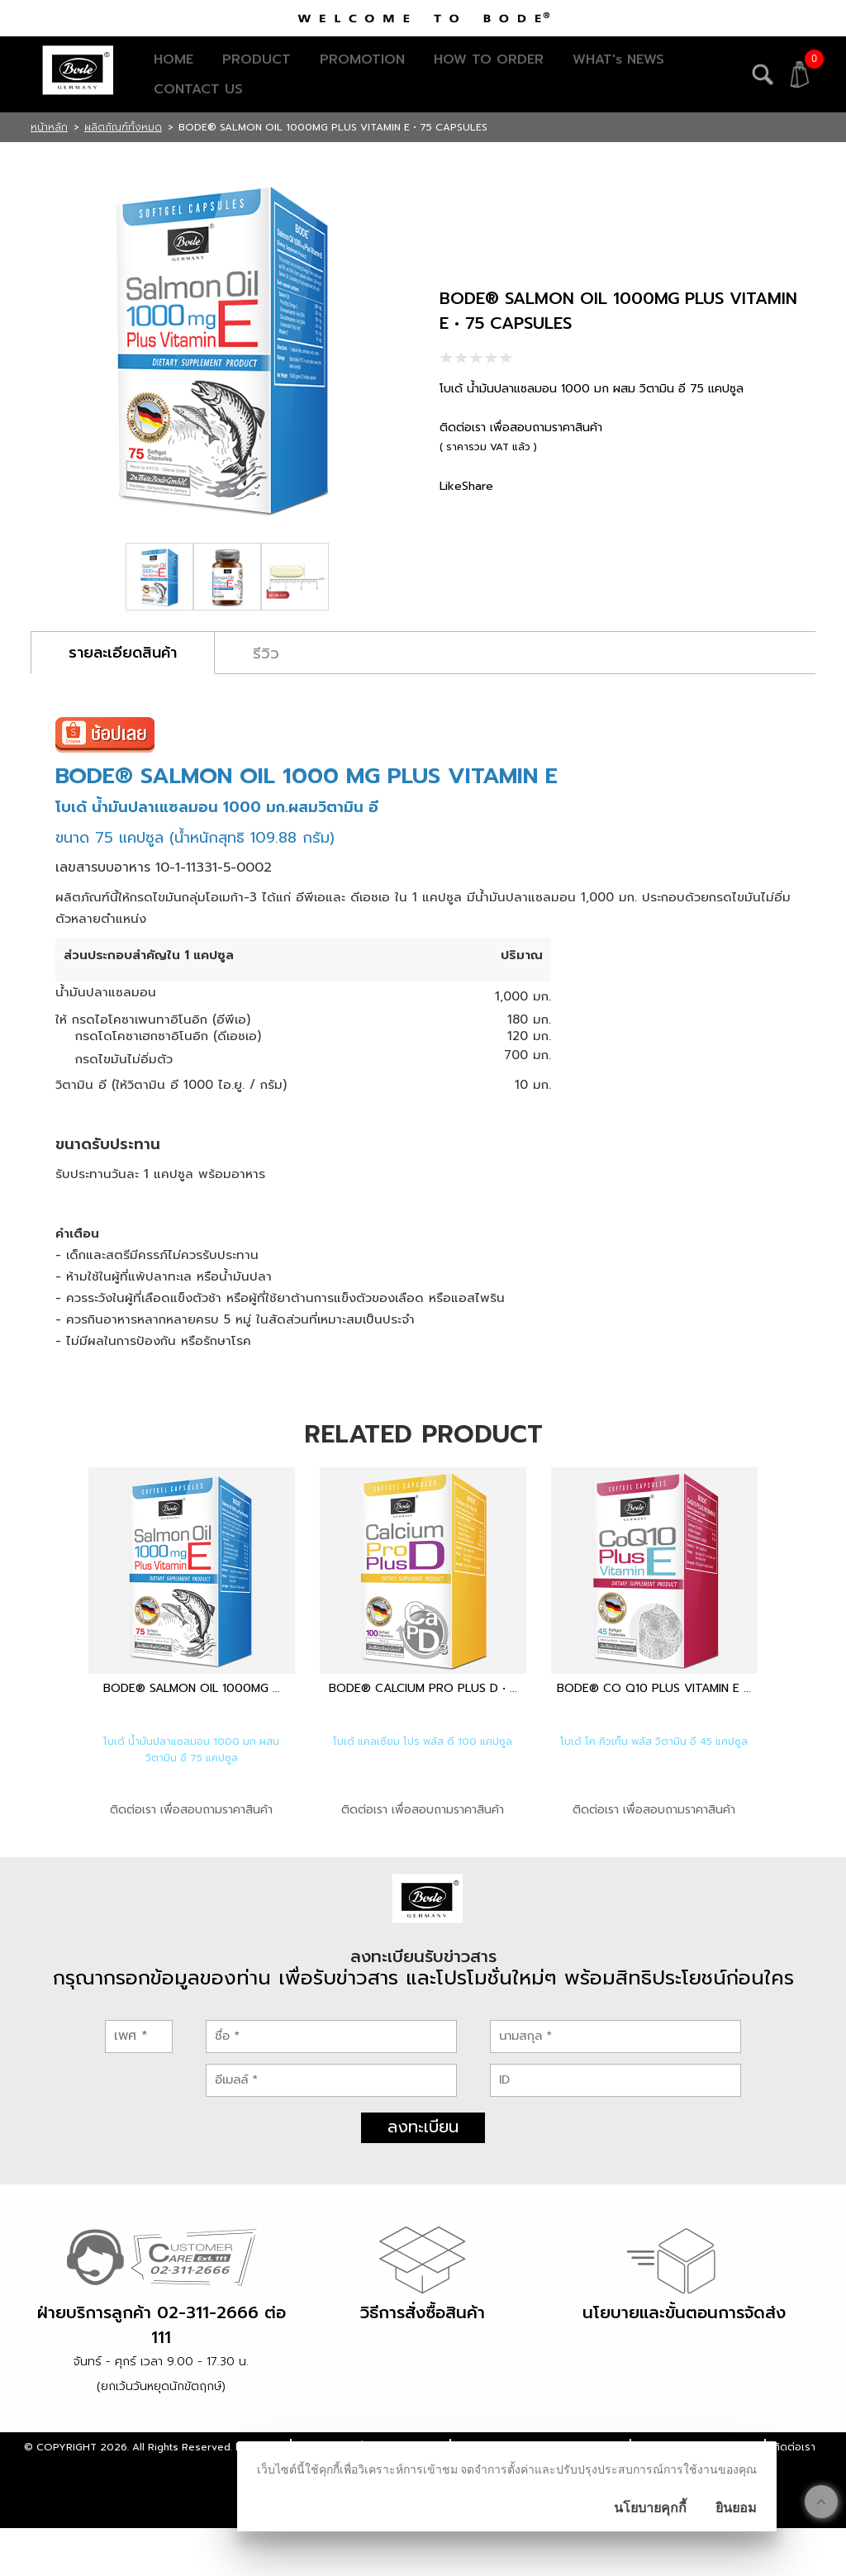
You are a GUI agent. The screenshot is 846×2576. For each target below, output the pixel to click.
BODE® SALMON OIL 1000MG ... (191, 1688)
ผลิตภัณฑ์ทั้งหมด (123, 127)
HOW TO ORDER (489, 59)
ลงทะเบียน (423, 2174)
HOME (173, 59)
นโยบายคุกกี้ (650, 2508)
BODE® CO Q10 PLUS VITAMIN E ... (654, 1688)
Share (477, 486)
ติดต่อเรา (793, 2495)
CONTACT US (198, 89)
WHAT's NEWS (618, 59)
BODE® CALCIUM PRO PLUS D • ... (423, 1688)
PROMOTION (362, 59)
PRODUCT (256, 59)
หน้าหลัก (49, 127)
